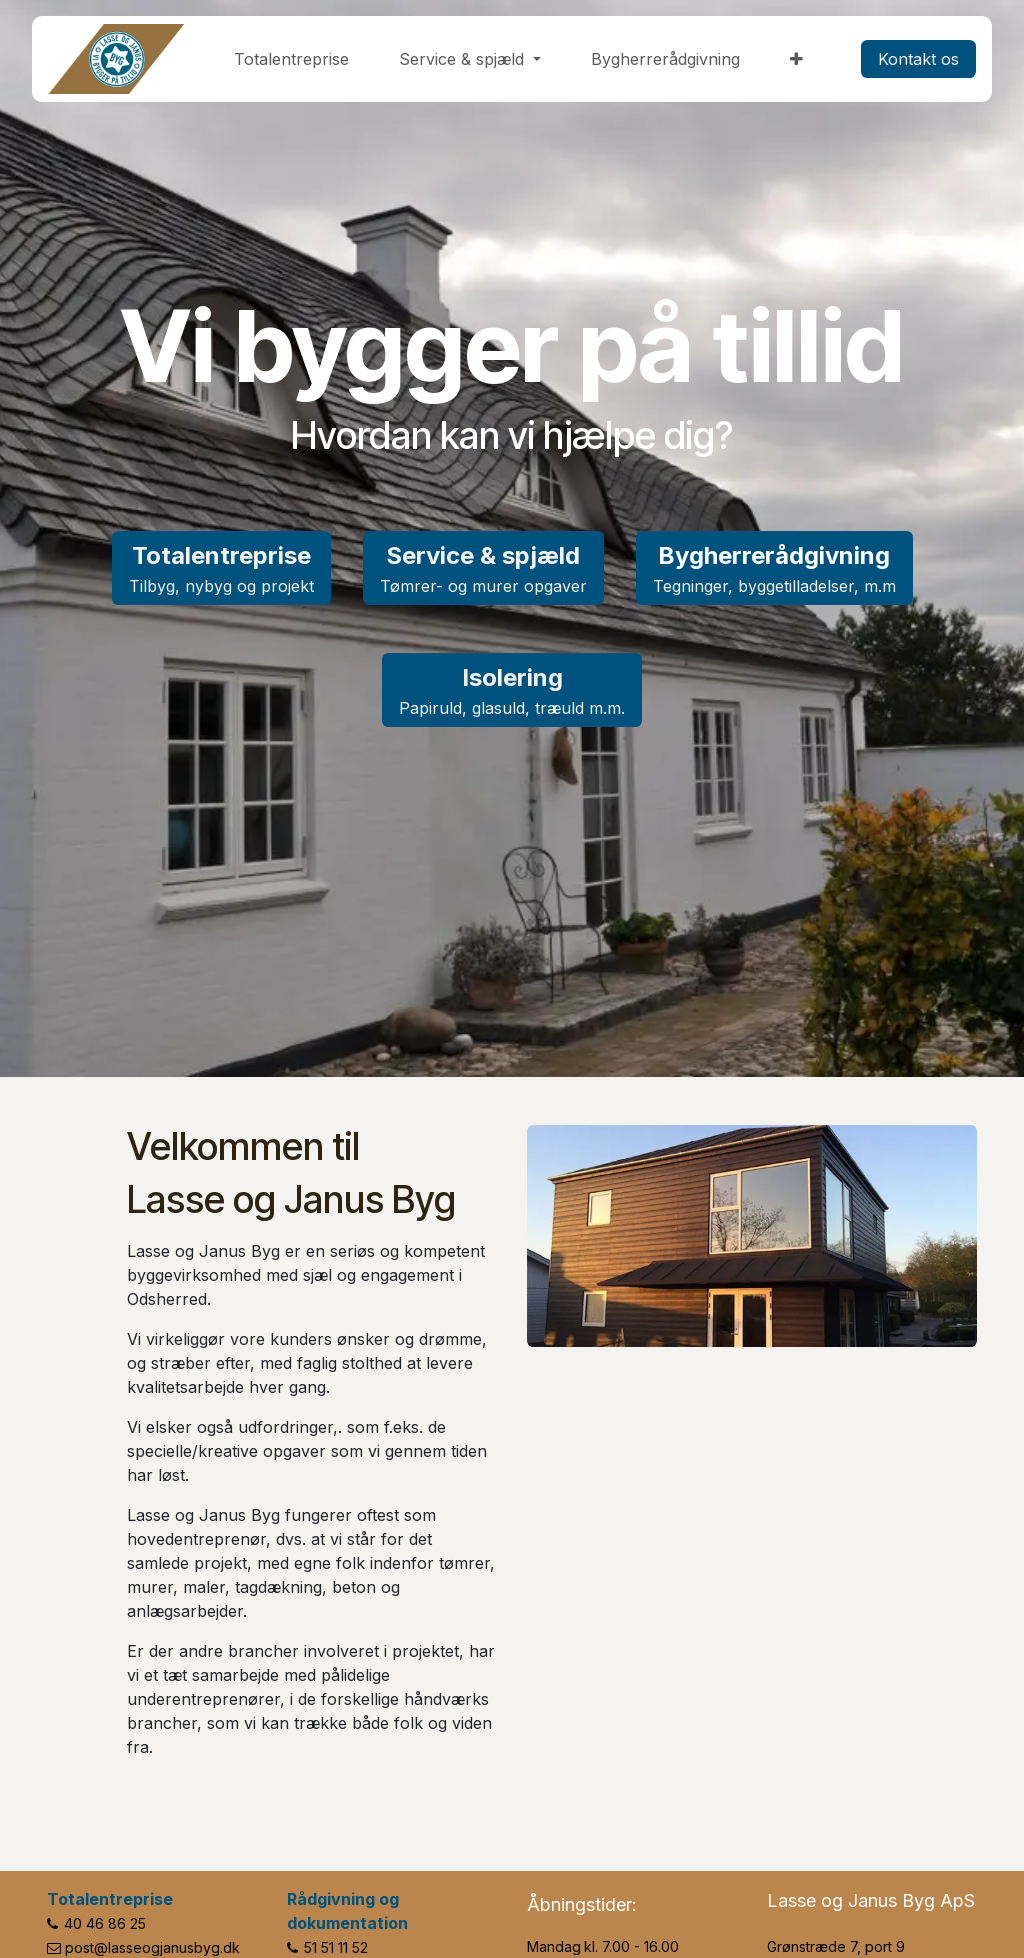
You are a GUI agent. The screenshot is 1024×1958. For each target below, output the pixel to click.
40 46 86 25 (105, 1923)
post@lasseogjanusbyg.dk (152, 1947)
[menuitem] (291, 59)
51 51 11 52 (336, 1947)
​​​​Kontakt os (918, 59)
